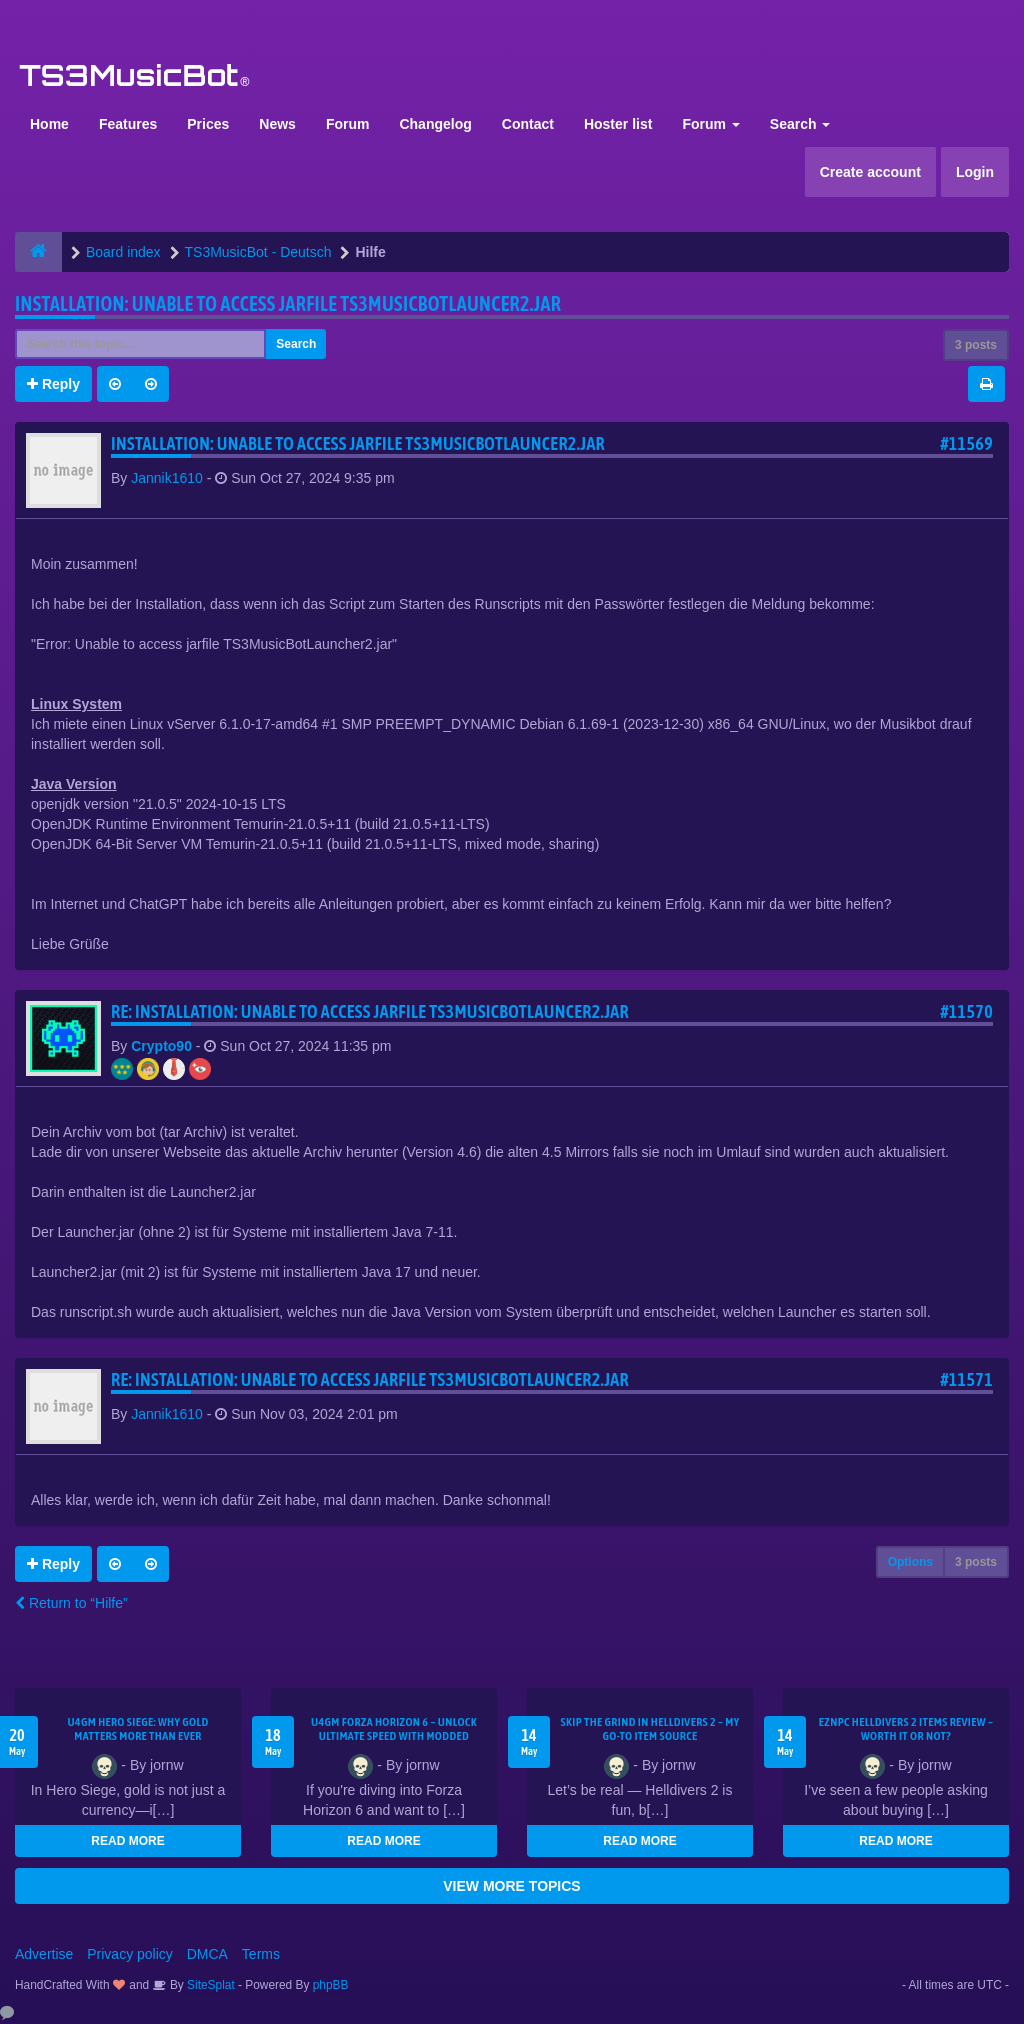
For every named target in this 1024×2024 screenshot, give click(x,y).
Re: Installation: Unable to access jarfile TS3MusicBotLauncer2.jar (370, 1011)
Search (800, 124)
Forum (348, 124)
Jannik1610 (167, 478)
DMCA (207, 1954)
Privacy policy (130, 1954)
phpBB (331, 1985)
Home (49, 124)
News (277, 124)
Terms (261, 1954)
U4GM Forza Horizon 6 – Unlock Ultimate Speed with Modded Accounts (394, 1736)
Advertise (44, 1954)
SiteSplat (209, 1985)
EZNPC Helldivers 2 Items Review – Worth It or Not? (906, 1729)
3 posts (976, 345)
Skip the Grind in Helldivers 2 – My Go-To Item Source (649, 1729)
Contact (528, 124)
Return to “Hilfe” (71, 1603)
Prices (208, 124)
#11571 (966, 1379)
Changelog (435, 124)
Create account (870, 172)
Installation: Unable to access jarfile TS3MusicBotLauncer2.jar (288, 303)
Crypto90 (161, 1046)
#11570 (966, 1011)
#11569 (966, 443)
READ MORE (127, 1841)
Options (910, 1562)
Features (128, 124)
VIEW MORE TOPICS (511, 1886)
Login (975, 172)
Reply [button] (53, 384)
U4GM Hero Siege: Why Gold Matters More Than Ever (137, 1729)
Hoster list (618, 124)
